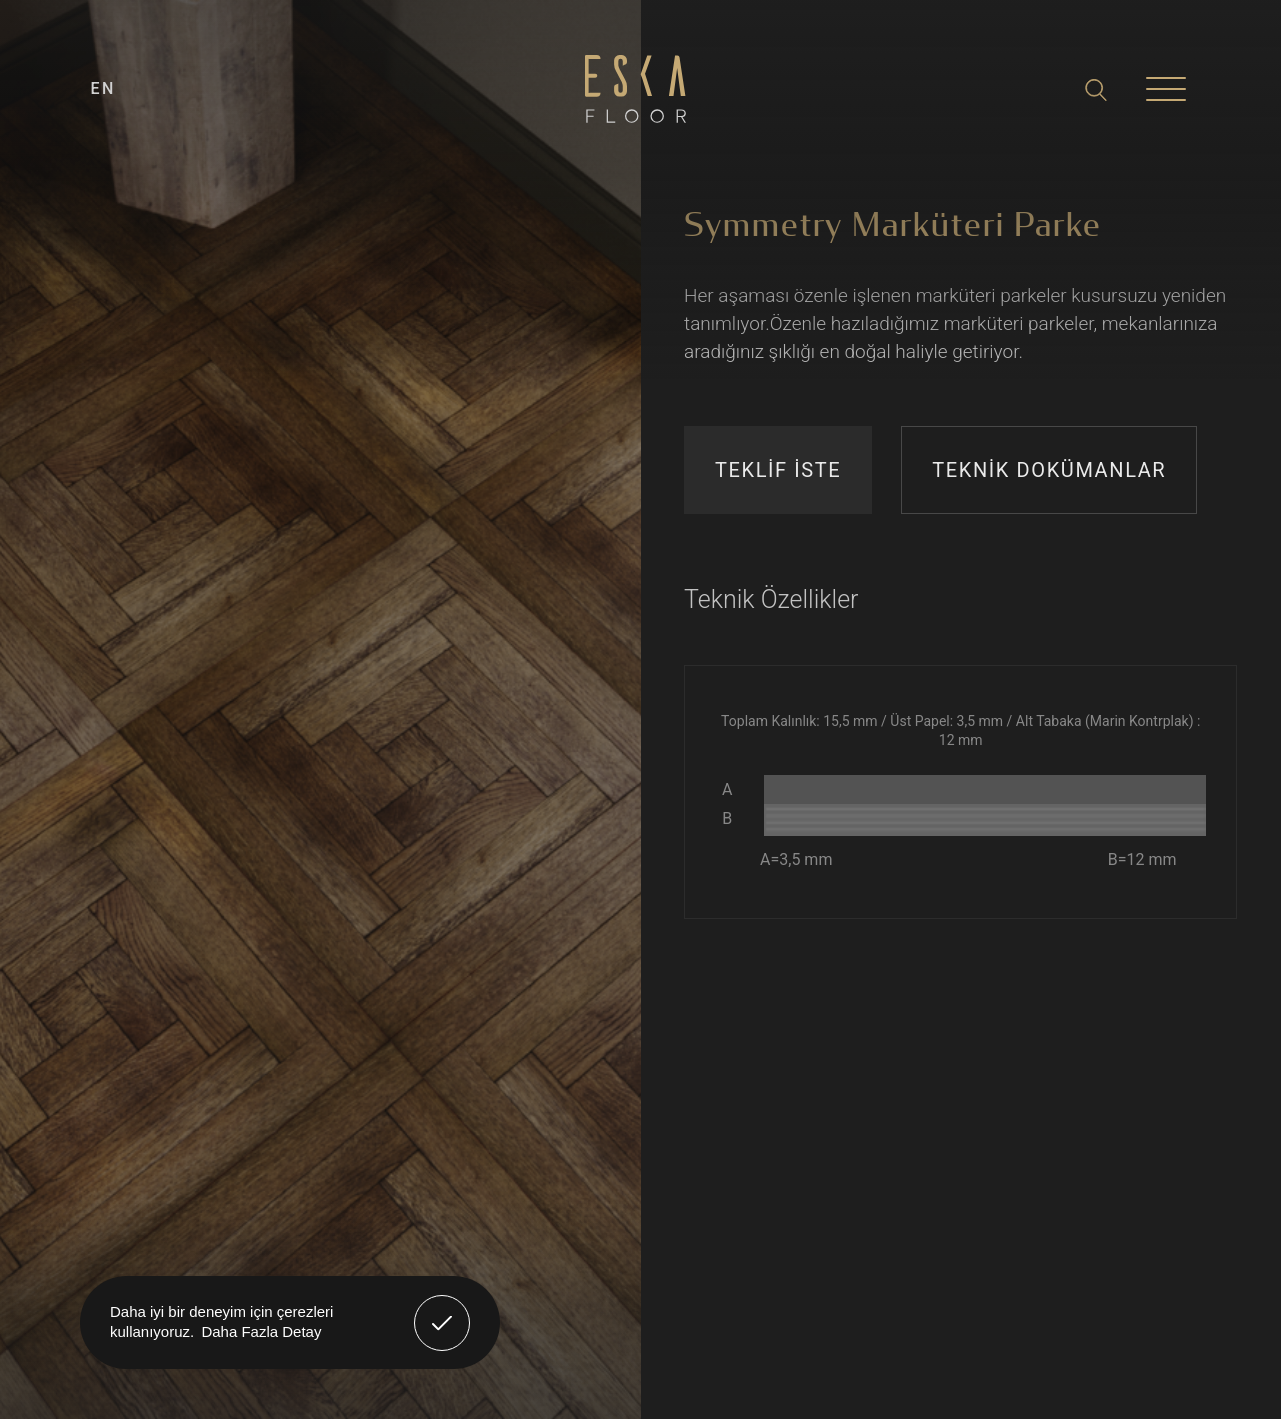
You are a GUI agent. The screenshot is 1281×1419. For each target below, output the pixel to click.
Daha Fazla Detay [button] (261, 1331)
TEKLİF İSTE (778, 470)
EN (103, 88)
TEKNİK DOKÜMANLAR (1049, 470)
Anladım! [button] (442, 1308)
